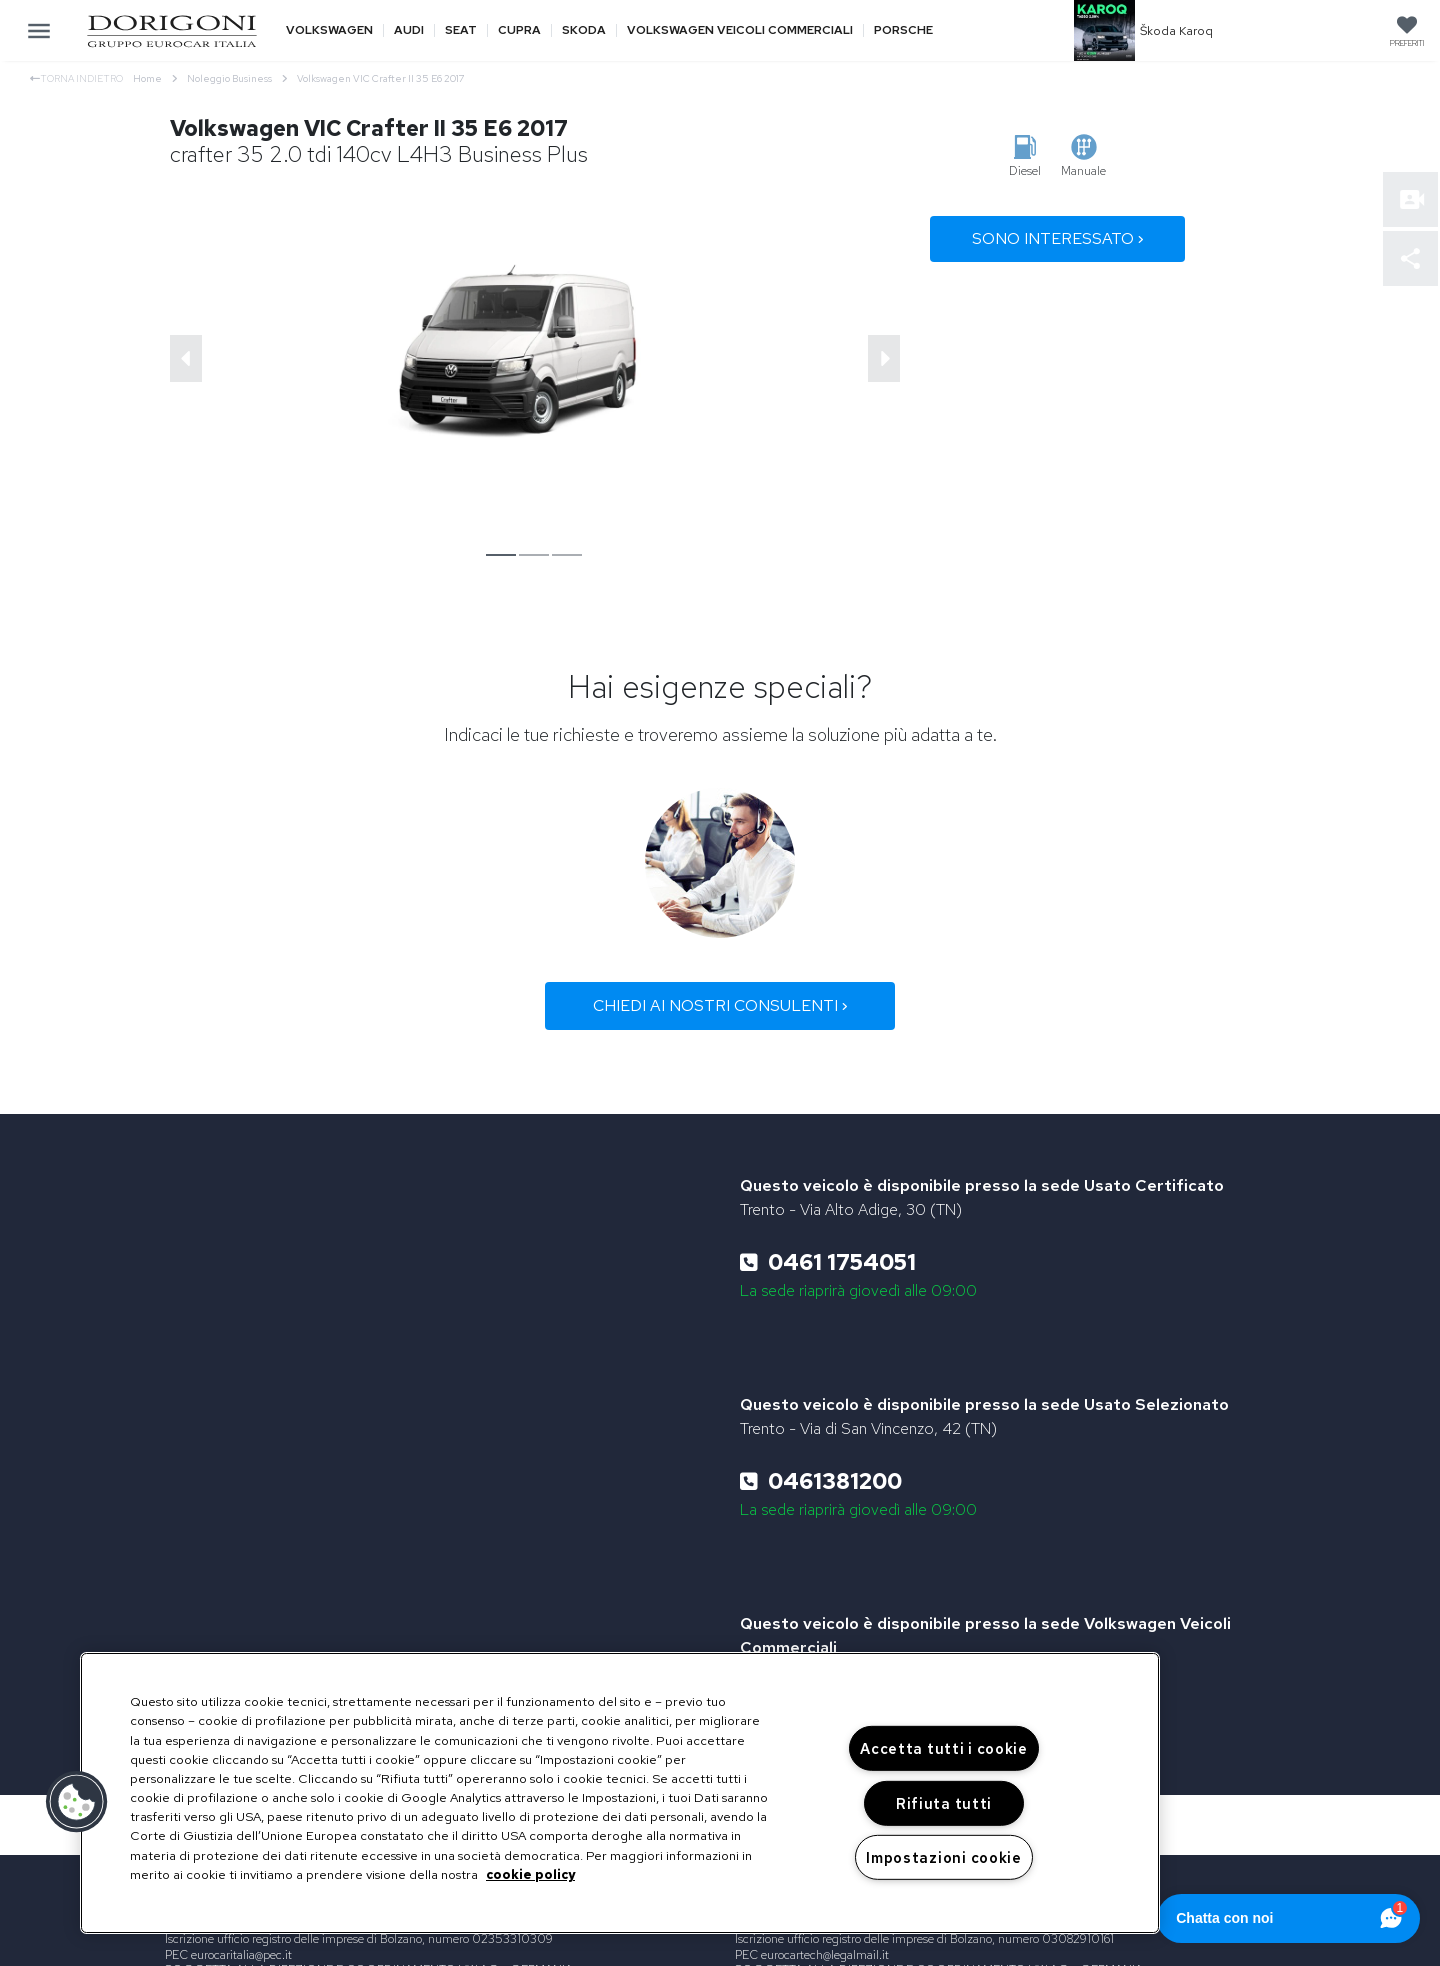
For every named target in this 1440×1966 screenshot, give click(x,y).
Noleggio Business (237, 78)
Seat (461, 30)
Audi (409, 30)
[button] (77, 1802)
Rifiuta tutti (944, 1803)
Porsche (903, 30)
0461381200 (821, 1481)
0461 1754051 (828, 1262)
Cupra (519, 30)
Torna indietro (76, 78)
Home (155, 78)
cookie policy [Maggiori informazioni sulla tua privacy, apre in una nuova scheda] (530, 1874)
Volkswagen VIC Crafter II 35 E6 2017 (381, 78)
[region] (620, 1793)
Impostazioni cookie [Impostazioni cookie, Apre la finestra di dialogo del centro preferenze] (944, 1857)
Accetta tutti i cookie (944, 1748)
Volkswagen (329, 30)
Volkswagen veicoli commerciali (740, 30)
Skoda (584, 30)
